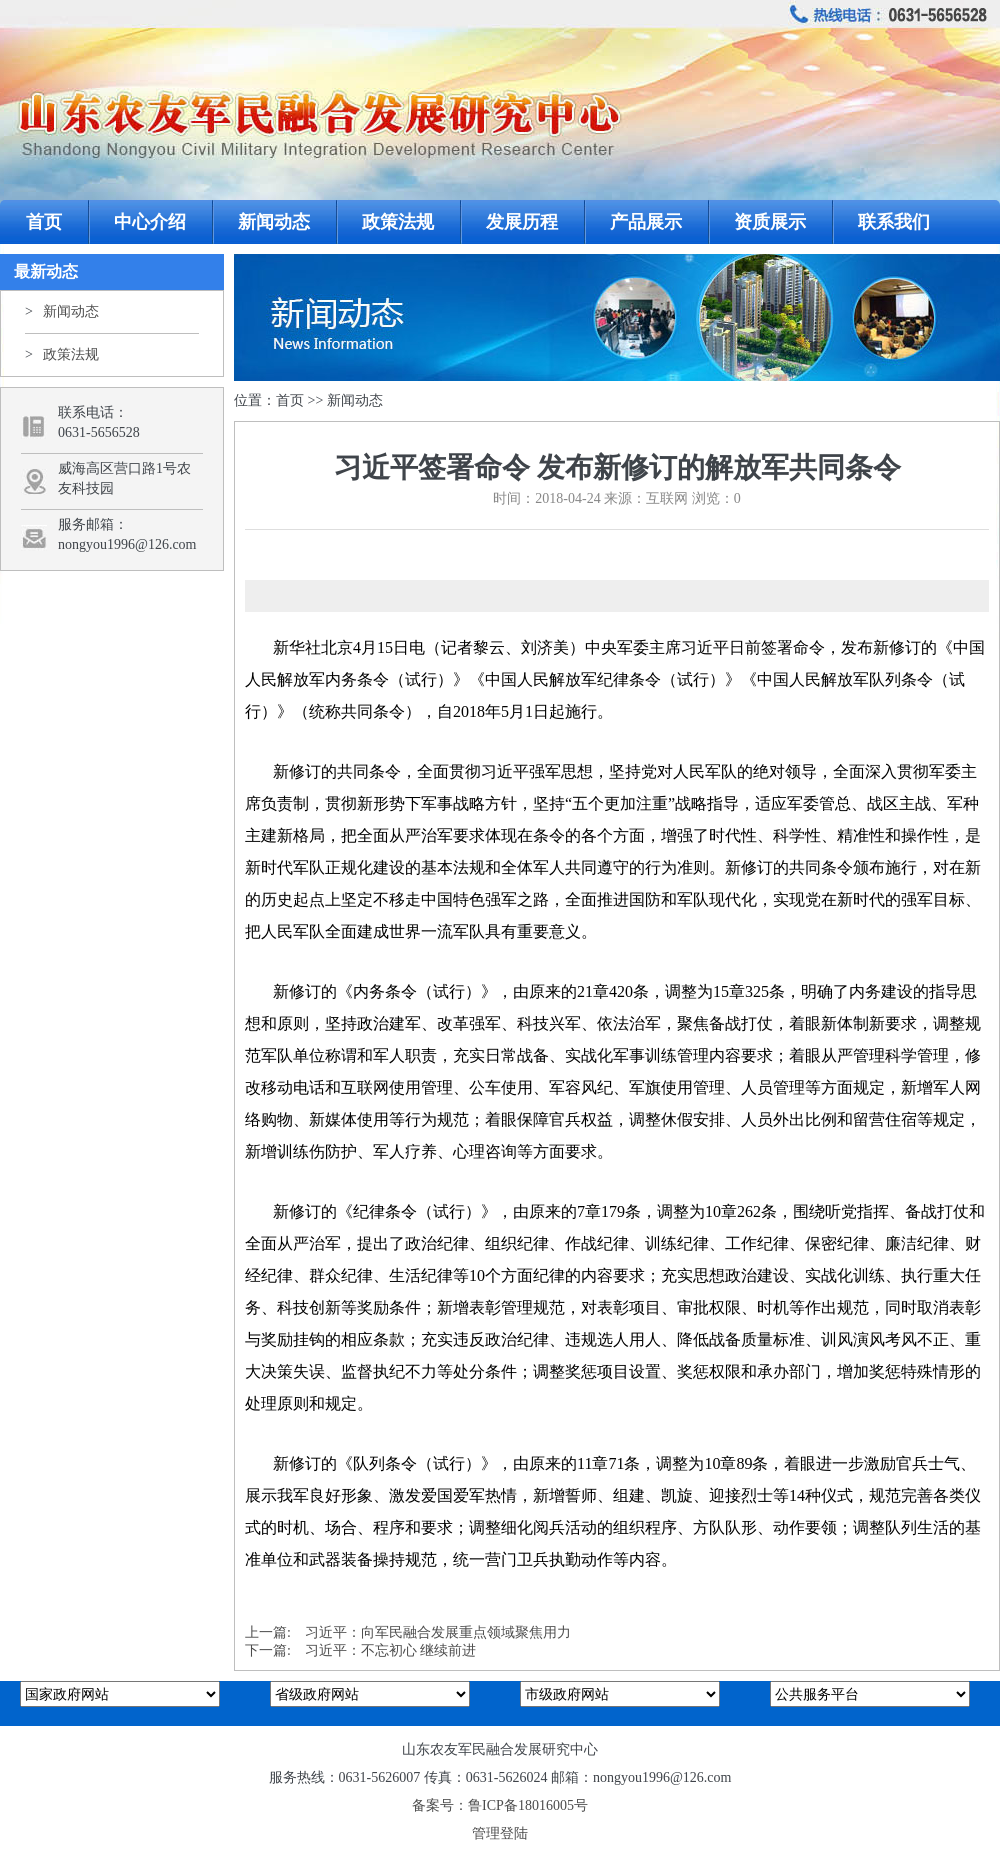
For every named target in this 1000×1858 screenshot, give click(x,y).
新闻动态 (274, 222)
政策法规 (398, 222)
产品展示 (646, 222)
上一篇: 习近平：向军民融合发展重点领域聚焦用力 (408, 1632)
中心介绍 (150, 222)
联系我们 (894, 222)
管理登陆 (500, 1833)
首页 (44, 222)
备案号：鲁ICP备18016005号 (500, 1805)
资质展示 (770, 222)
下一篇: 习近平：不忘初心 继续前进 (360, 1650)
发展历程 (522, 222)
